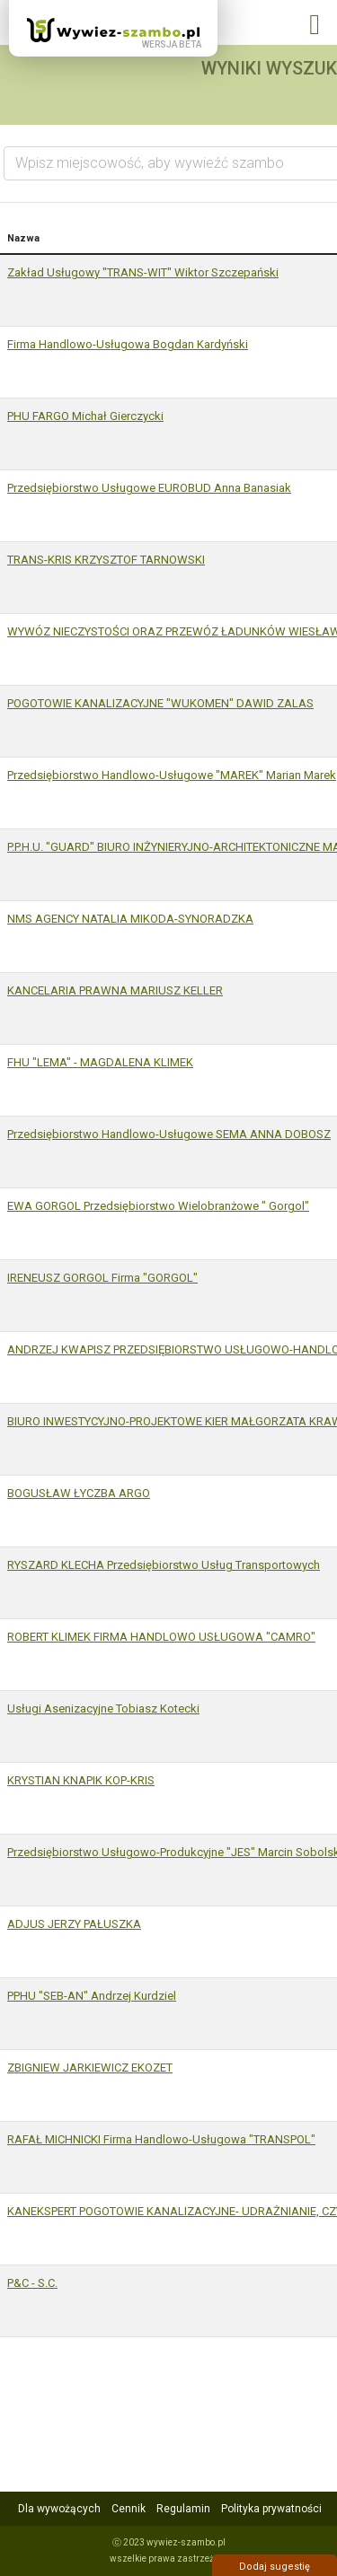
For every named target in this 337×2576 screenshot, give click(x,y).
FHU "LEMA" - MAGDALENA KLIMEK (100, 1062)
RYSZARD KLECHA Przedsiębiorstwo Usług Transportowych (163, 1565)
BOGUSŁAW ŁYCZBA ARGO (78, 1493)
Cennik (128, 2508)
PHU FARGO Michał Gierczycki (85, 416)
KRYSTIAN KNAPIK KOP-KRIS (81, 1780)
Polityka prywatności (271, 2508)
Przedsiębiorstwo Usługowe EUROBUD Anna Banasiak (149, 488)
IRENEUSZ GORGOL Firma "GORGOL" (102, 1277)
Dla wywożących (59, 2508)
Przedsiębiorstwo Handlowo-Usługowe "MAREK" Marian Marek (171, 775)
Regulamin (183, 2508)
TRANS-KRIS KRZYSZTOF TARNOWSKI (106, 559)
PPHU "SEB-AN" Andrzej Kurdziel (91, 1995)
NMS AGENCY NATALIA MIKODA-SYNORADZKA (130, 918)
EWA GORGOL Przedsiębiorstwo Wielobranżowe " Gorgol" (158, 1206)
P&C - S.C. (32, 2283)
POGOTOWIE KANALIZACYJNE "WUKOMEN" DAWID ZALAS (160, 703)
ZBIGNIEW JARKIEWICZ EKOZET (90, 2067)
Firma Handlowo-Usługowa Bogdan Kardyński (127, 344)
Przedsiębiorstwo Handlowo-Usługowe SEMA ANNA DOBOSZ (169, 1134)
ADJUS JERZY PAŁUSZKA (74, 1924)
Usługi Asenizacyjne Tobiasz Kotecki (103, 1708)
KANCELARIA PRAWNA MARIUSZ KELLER (115, 990)
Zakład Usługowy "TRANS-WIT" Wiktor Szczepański (143, 272)
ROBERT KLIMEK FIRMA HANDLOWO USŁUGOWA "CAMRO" (161, 1636)
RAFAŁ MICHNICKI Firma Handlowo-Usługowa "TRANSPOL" (161, 2139)
